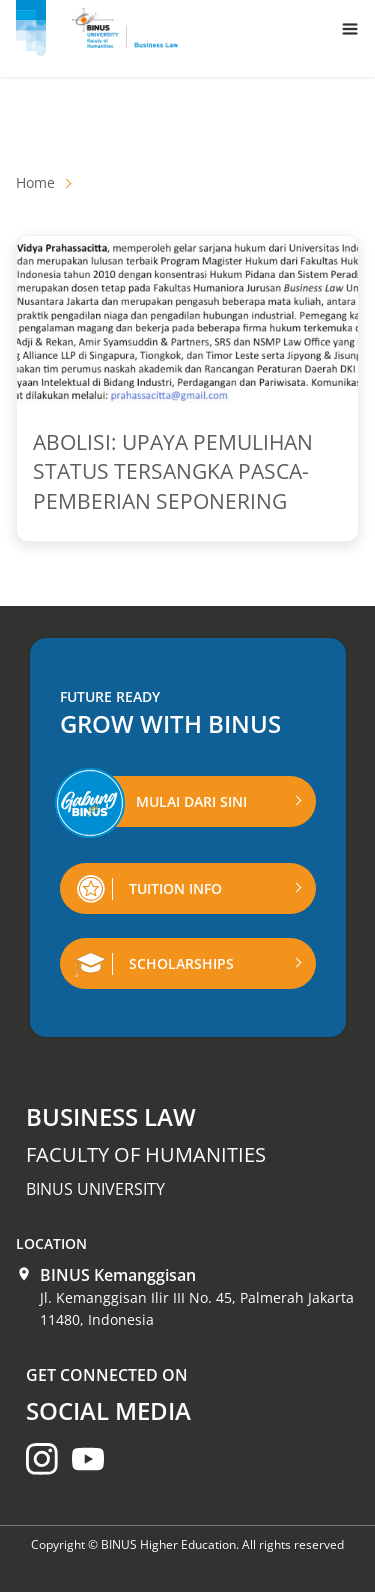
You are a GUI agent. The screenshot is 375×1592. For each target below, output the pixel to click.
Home (35, 182)
